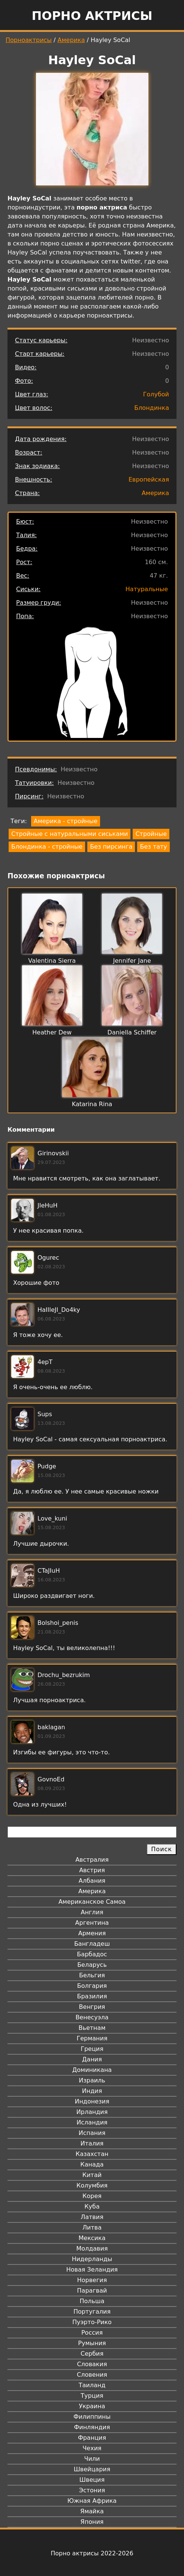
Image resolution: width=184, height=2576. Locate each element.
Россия (92, 2332)
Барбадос (92, 1954)
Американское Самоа (92, 1901)
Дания (92, 2059)
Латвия (92, 2217)
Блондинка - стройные (46, 846)
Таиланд (92, 2385)
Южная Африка (92, 2500)
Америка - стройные (65, 821)
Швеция (92, 2479)
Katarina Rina (92, 1104)
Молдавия (92, 2248)
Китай (92, 2175)
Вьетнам (92, 2027)
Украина (92, 2406)
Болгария (92, 1985)
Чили (92, 2458)
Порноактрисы (29, 40)
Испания (92, 2132)
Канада (91, 2164)
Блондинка (151, 407)
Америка (71, 40)
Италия (92, 2143)
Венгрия (92, 2006)
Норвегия (92, 2280)
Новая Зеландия (92, 2269)
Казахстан (92, 2153)
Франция (92, 2437)
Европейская (149, 479)
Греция (92, 2048)
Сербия (92, 2353)
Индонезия (92, 2101)
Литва (92, 2227)
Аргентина (92, 1922)
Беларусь (92, 1964)
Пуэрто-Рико (92, 2322)
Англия (92, 1912)
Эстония (92, 2490)
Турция (92, 2395)
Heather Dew (52, 1032)
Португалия (92, 2311)
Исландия (91, 2122)
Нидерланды (92, 2259)
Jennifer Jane (132, 960)
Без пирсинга (111, 846)
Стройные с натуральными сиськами (69, 833)
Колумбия (92, 2185)
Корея (92, 2196)
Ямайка (92, 2511)
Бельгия (92, 1975)
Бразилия (92, 1996)
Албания (92, 1880)
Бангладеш (92, 1943)
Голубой (156, 394)
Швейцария (92, 2469)
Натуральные (147, 589)
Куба (92, 2206)
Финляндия (92, 2427)
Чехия (91, 2448)
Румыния (92, 2343)
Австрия (92, 1870)
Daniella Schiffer (132, 1032)
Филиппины (92, 2416)
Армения (92, 1933)
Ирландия (92, 2111)
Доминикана (92, 2069)
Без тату (153, 846)
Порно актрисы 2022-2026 (92, 2553)
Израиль (92, 2080)
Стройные (151, 833)
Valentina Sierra (52, 960)
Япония (92, 2521)
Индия (92, 2090)
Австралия (92, 1859)
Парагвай (92, 2290)
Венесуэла (91, 2017)
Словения (92, 2374)
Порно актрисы (91, 16)
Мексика (92, 2238)
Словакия (92, 2364)
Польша (92, 2301)
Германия (91, 2038)
